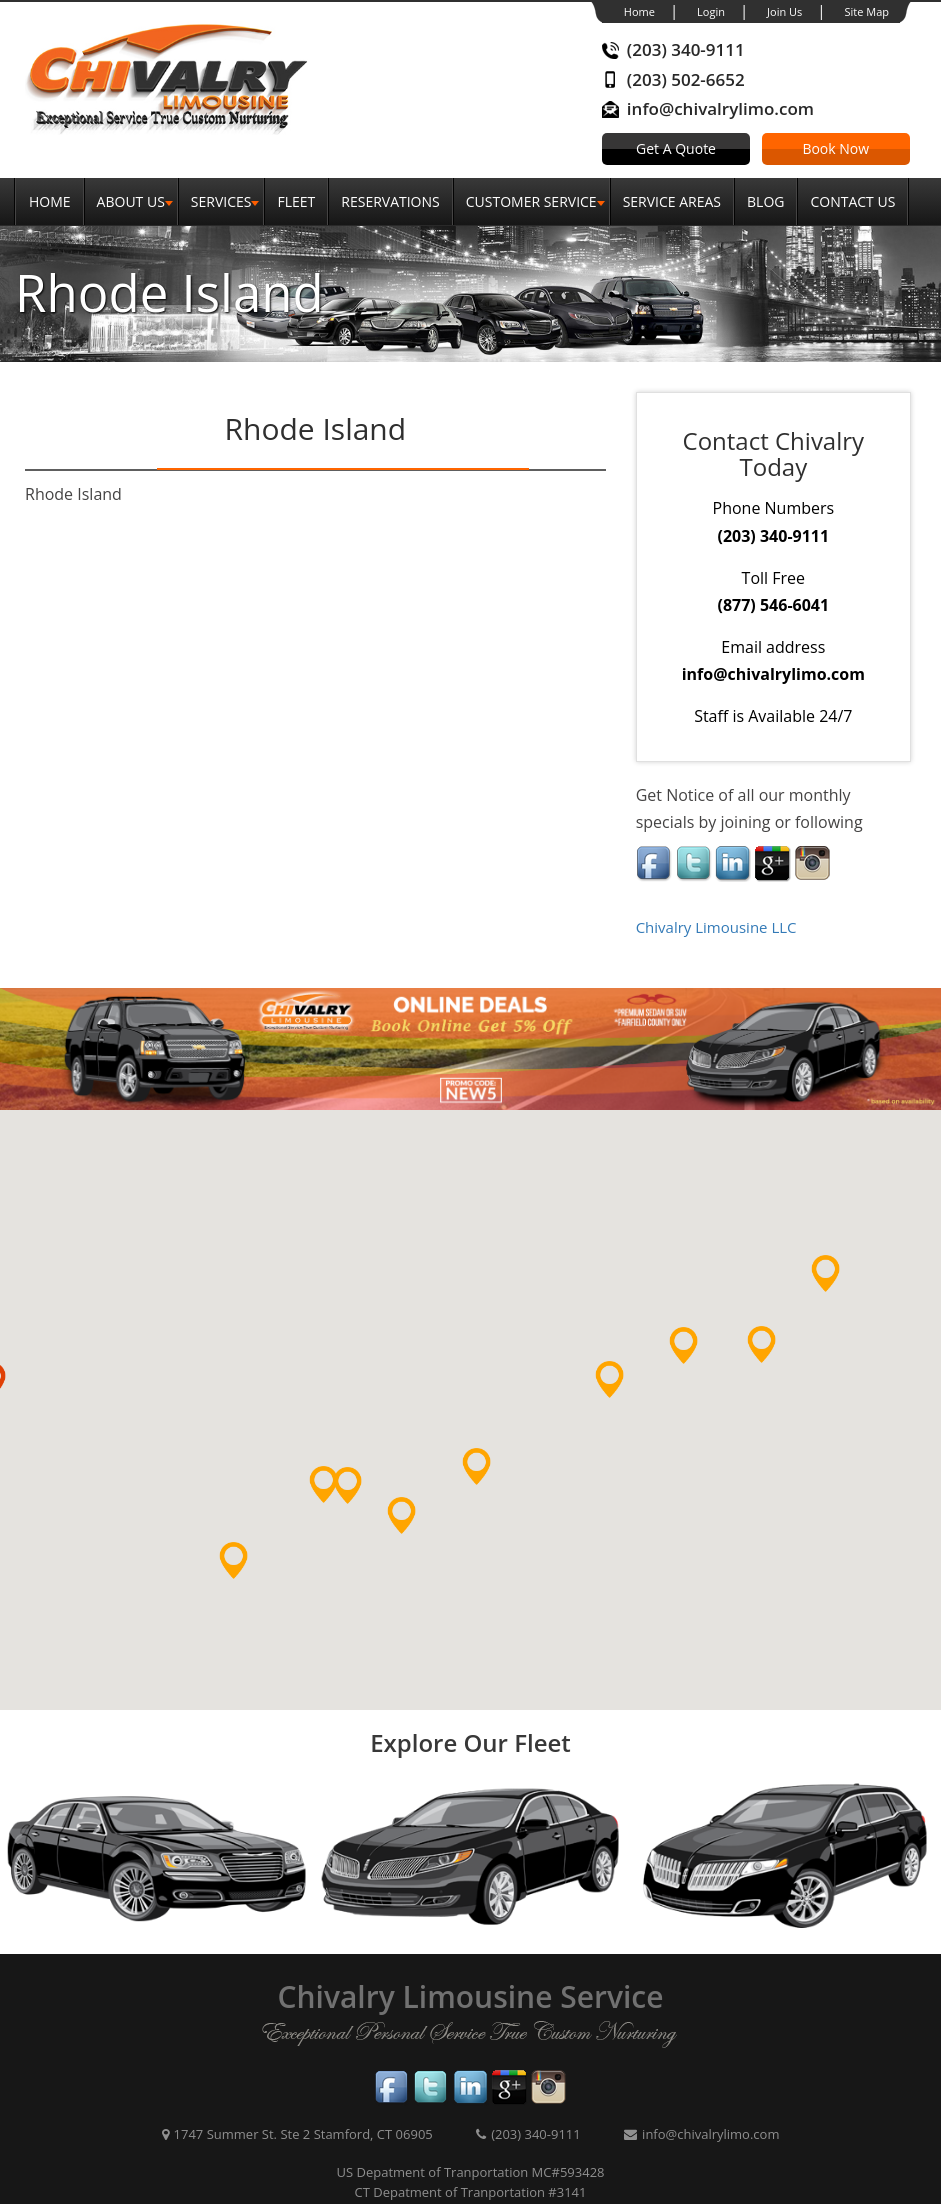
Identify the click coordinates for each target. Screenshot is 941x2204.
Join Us (784, 11)
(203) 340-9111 (686, 49)
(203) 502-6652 (686, 79)
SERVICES (221, 201)
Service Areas (672, 201)
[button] (250, 1577)
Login (711, 11)
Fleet (296, 201)
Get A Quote (676, 148)
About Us (131, 201)
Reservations (390, 201)
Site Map (866, 11)
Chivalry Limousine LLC (716, 927)
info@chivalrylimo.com (720, 108)
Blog (765, 201)
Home (639, 11)
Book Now (835, 148)
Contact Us (852, 201)
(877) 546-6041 (774, 605)
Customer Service (531, 201)
